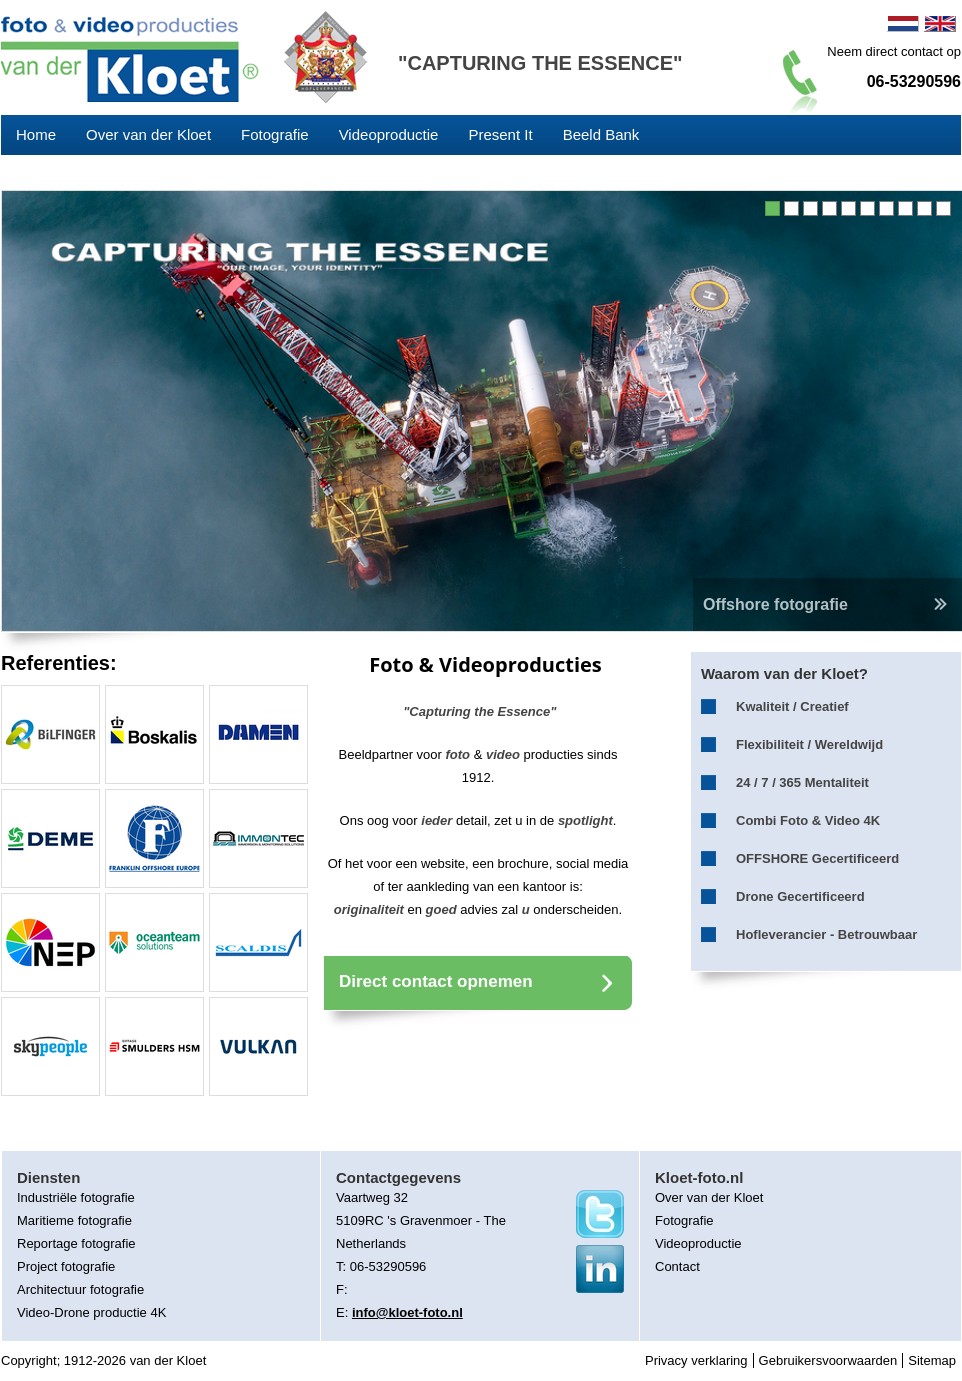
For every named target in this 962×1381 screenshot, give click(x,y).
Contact (677, 1266)
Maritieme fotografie (74, 1220)
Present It (500, 134)
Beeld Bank (601, 134)
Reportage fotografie (76, 1243)
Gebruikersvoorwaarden (828, 1360)
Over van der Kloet (148, 134)
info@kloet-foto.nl (407, 1312)
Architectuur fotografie (80, 1289)
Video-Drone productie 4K (91, 1312)
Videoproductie (389, 134)
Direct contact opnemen (436, 981)
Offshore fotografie (827, 604)
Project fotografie (66, 1266)
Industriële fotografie (76, 1197)
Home (36, 134)
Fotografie (275, 134)
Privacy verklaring (696, 1360)
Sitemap (932, 1360)
